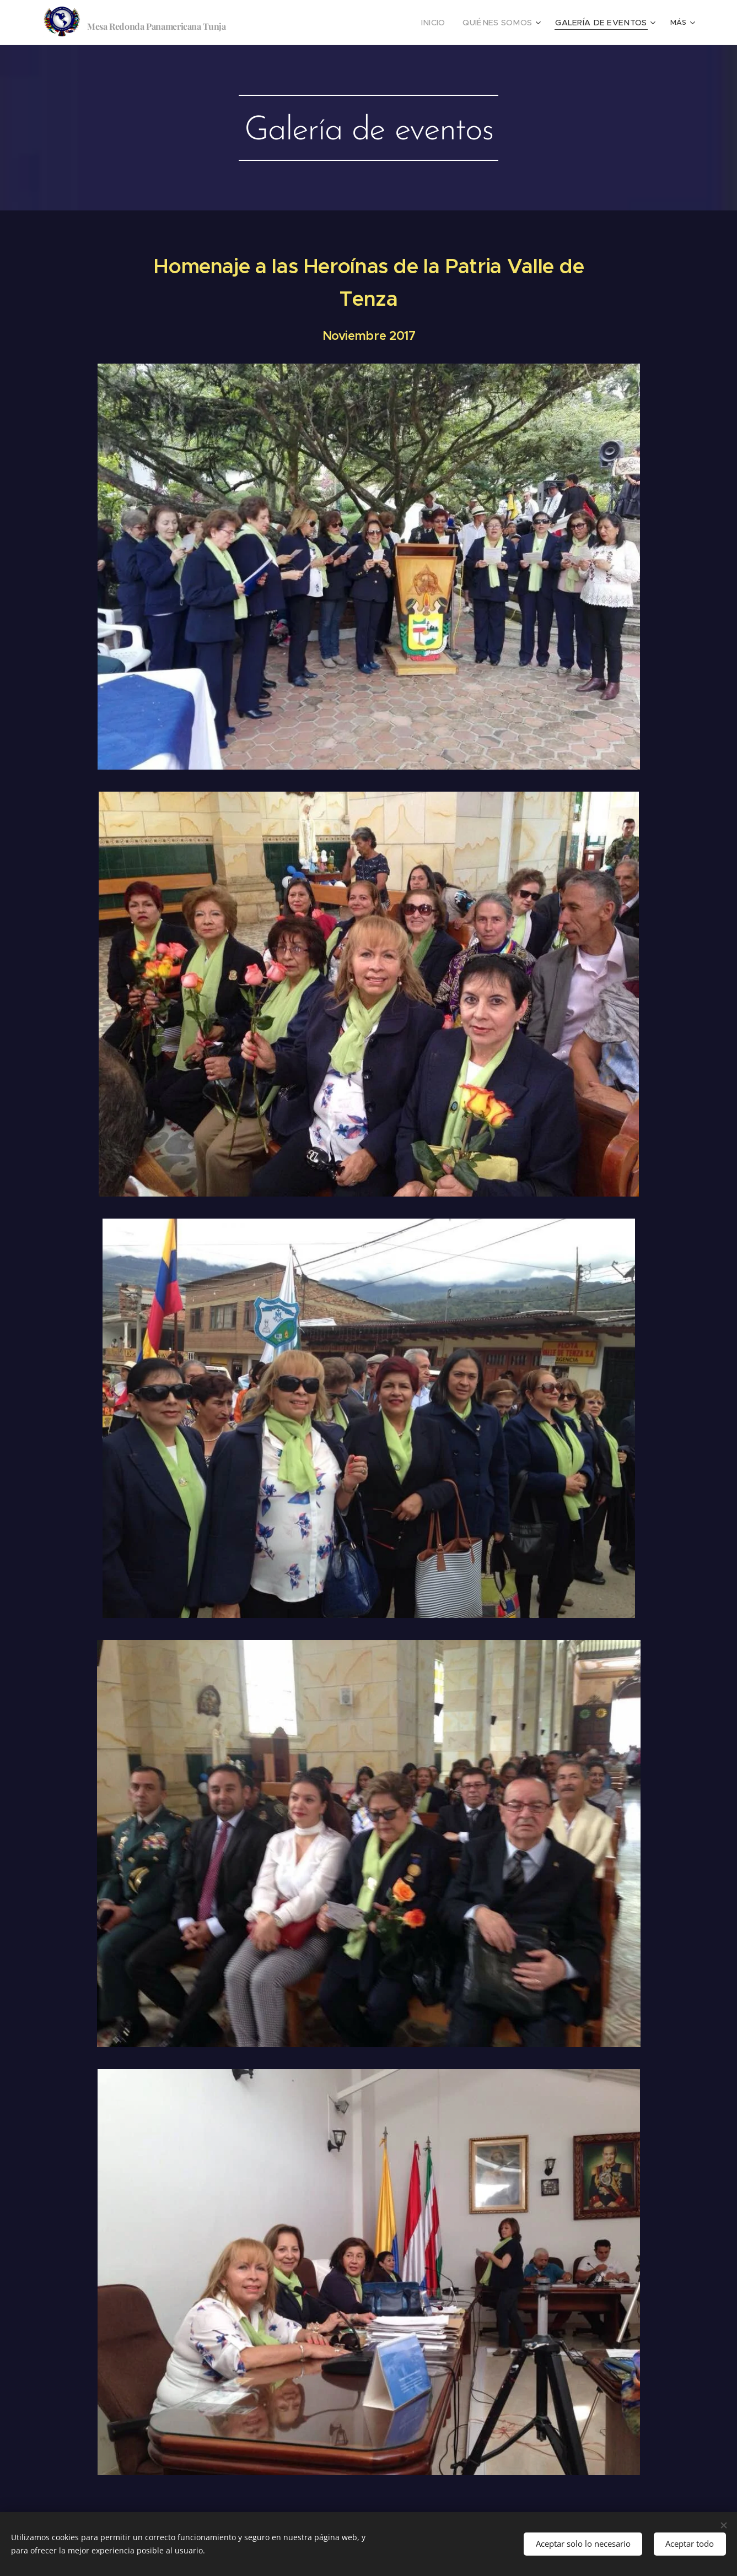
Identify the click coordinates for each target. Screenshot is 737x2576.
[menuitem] (452, 22)
